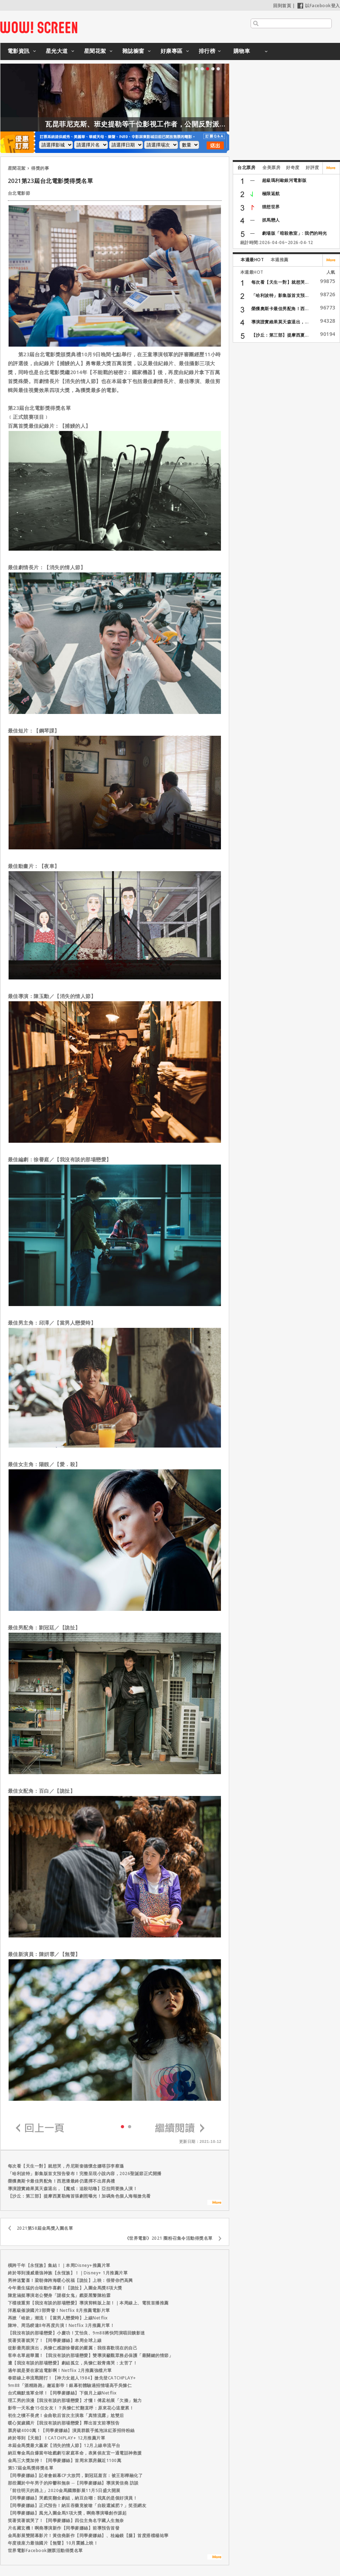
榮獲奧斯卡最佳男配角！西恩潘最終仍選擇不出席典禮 (61, 2181)
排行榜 (207, 50)
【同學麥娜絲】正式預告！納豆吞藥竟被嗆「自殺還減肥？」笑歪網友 (77, 2505)
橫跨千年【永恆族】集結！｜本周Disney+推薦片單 (59, 2265)
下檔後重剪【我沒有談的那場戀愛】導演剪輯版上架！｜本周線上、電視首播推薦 (88, 2303)
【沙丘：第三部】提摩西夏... (280, 335)
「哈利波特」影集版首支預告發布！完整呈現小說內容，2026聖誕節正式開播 (85, 2173)
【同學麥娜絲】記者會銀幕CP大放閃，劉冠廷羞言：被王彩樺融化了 (75, 2475)
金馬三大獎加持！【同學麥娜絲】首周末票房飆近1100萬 (65, 2460)
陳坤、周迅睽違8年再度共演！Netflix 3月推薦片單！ (61, 2325)
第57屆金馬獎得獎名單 (31, 2468)
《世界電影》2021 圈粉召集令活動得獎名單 (169, 2238)
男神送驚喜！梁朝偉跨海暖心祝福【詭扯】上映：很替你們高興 (70, 2280)
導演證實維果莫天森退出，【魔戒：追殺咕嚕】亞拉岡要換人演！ (73, 2188)
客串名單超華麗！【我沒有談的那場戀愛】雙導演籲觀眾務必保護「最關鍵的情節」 (90, 2355)
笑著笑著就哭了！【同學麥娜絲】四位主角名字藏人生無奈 (66, 2520)
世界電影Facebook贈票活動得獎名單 (45, 2550)
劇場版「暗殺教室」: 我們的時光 (294, 233)
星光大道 (57, 50)
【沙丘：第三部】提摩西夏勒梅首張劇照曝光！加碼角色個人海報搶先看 (79, 2196)
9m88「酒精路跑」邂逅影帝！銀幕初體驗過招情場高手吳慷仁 (70, 2385)
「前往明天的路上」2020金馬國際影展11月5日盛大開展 (64, 2490)
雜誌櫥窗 (133, 50)
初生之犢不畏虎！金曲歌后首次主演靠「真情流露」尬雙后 (66, 2415)
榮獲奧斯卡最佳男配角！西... (280, 309)
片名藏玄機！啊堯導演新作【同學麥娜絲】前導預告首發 (64, 2528)
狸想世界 (271, 207)
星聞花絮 (95, 50)
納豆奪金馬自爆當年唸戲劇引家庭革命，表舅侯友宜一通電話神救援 (75, 2453)
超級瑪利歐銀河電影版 (284, 180)
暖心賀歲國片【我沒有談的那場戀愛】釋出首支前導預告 (64, 2423)
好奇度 (293, 167)
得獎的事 (40, 168)
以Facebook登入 (318, 6)
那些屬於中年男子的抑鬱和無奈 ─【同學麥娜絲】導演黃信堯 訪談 (73, 2483)
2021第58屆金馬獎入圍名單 (45, 2228)
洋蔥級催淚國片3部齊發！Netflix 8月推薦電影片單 (59, 2310)
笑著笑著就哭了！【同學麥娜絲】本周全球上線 (55, 2340)
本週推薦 (280, 260)
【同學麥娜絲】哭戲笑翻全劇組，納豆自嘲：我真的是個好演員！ (73, 2498)
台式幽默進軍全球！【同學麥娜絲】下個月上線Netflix (62, 2393)
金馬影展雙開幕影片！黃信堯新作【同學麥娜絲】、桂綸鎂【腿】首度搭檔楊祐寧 (88, 2535)
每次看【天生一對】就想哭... (280, 282)
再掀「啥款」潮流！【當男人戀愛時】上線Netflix (58, 2318)
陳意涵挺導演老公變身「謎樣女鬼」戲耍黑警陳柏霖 (59, 2295)
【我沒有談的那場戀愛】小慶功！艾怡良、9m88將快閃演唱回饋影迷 (76, 2333)
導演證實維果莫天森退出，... (280, 322)
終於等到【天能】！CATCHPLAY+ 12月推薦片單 (56, 2438)
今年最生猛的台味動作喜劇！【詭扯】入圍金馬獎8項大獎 (65, 2288)
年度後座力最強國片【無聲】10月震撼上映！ (53, 2543)
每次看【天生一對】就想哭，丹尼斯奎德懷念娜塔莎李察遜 (66, 2166)
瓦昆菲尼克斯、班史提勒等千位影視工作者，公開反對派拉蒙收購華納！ (214, 124)
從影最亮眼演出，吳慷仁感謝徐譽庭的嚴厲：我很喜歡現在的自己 (73, 2348)
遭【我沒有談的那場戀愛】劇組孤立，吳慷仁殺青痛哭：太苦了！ (73, 2363)
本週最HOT (252, 260)
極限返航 (271, 193)
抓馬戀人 (271, 220)
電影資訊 (19, 50)
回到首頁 (282, 6)
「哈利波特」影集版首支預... (280, 295)
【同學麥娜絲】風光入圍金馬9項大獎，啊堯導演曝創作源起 (67, 2513)
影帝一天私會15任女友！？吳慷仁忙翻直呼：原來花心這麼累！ (71, 2408)
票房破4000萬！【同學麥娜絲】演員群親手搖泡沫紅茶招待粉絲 (71, 2430)
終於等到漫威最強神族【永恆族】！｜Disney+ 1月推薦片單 (68, 2273)
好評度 (312, 167)
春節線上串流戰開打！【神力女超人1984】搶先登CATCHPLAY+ (72, 2378)
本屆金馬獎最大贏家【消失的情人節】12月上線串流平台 (64, 2445)
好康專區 (172, 50)
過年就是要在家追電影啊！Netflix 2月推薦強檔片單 (60, 2370)
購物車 (241, 50)
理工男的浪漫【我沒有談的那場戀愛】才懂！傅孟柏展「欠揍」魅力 (75, 2400)
